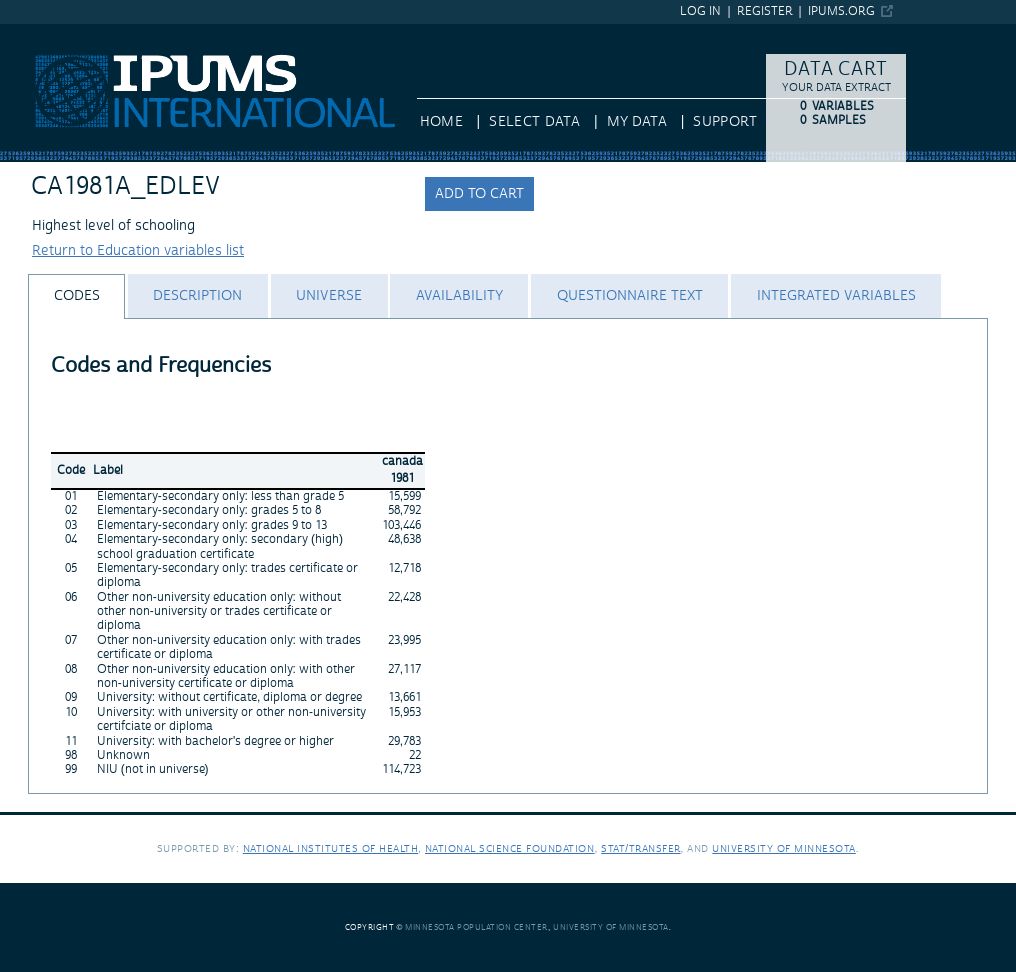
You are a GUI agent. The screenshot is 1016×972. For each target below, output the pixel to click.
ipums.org (841, 11)
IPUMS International (64, 33)
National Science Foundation (510, 848)
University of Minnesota (784, 848)
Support (724, 122)
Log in (700, 11)
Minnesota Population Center (476, 927)
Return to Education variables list (138, 251)
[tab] (76, 296)
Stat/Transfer (640, 848)
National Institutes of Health (331, 848)
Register (765, 11)
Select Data (534, 122)
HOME (441, 122)
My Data (637, 122)
